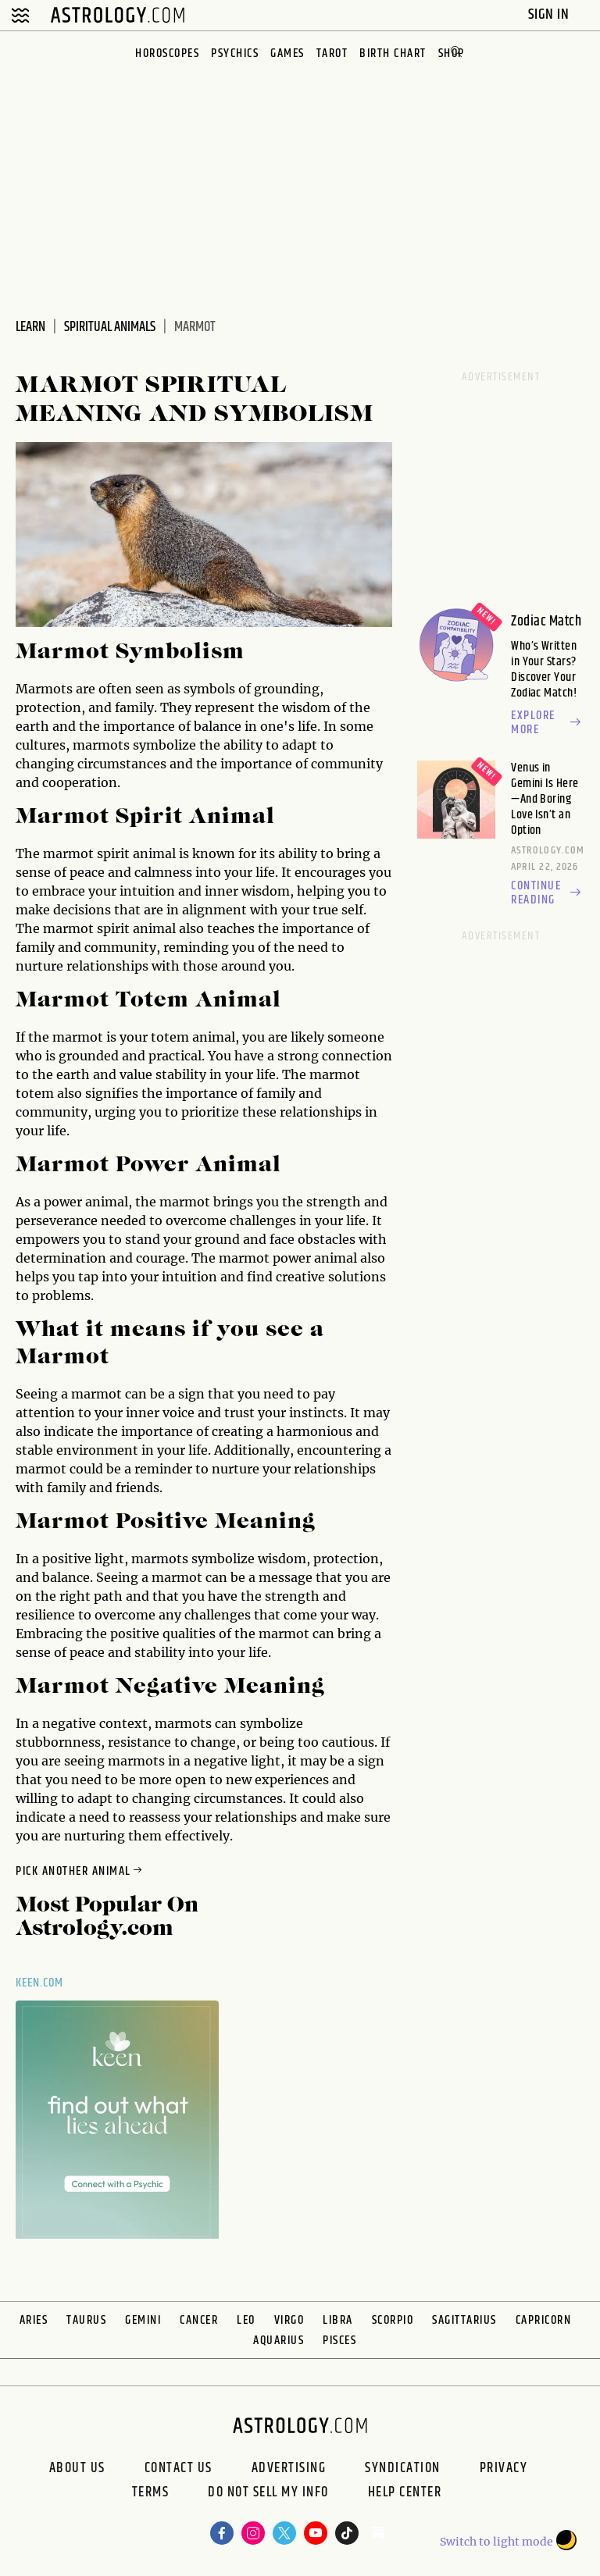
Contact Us (178, 2468)
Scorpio (393, 2320)
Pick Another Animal (80, 1871)
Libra (338, 2320)
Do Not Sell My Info (268, 2494)
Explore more (547, 723)
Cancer (199, 2320)
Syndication (403, 2468)
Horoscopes (167, 53)
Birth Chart (393, 53)
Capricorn (544, 2320)
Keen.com (40, 1983)
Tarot (332, 53)
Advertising (289, 2468)
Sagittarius (464, 2320)
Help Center (405, 2494)
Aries (34, 2320)
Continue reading (547, 893)
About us (77, 2468)
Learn (30, 327)
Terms (151, 2494)
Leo (246, 2320)
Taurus (86, 2320)
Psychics (235, 53)
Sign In (550, 14)
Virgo (289, 2320)
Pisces (339, 2340)
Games (287, 53)
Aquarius (278, 2340)
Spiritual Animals (109, 327)
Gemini (143, 2320)
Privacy (504, 2468)
